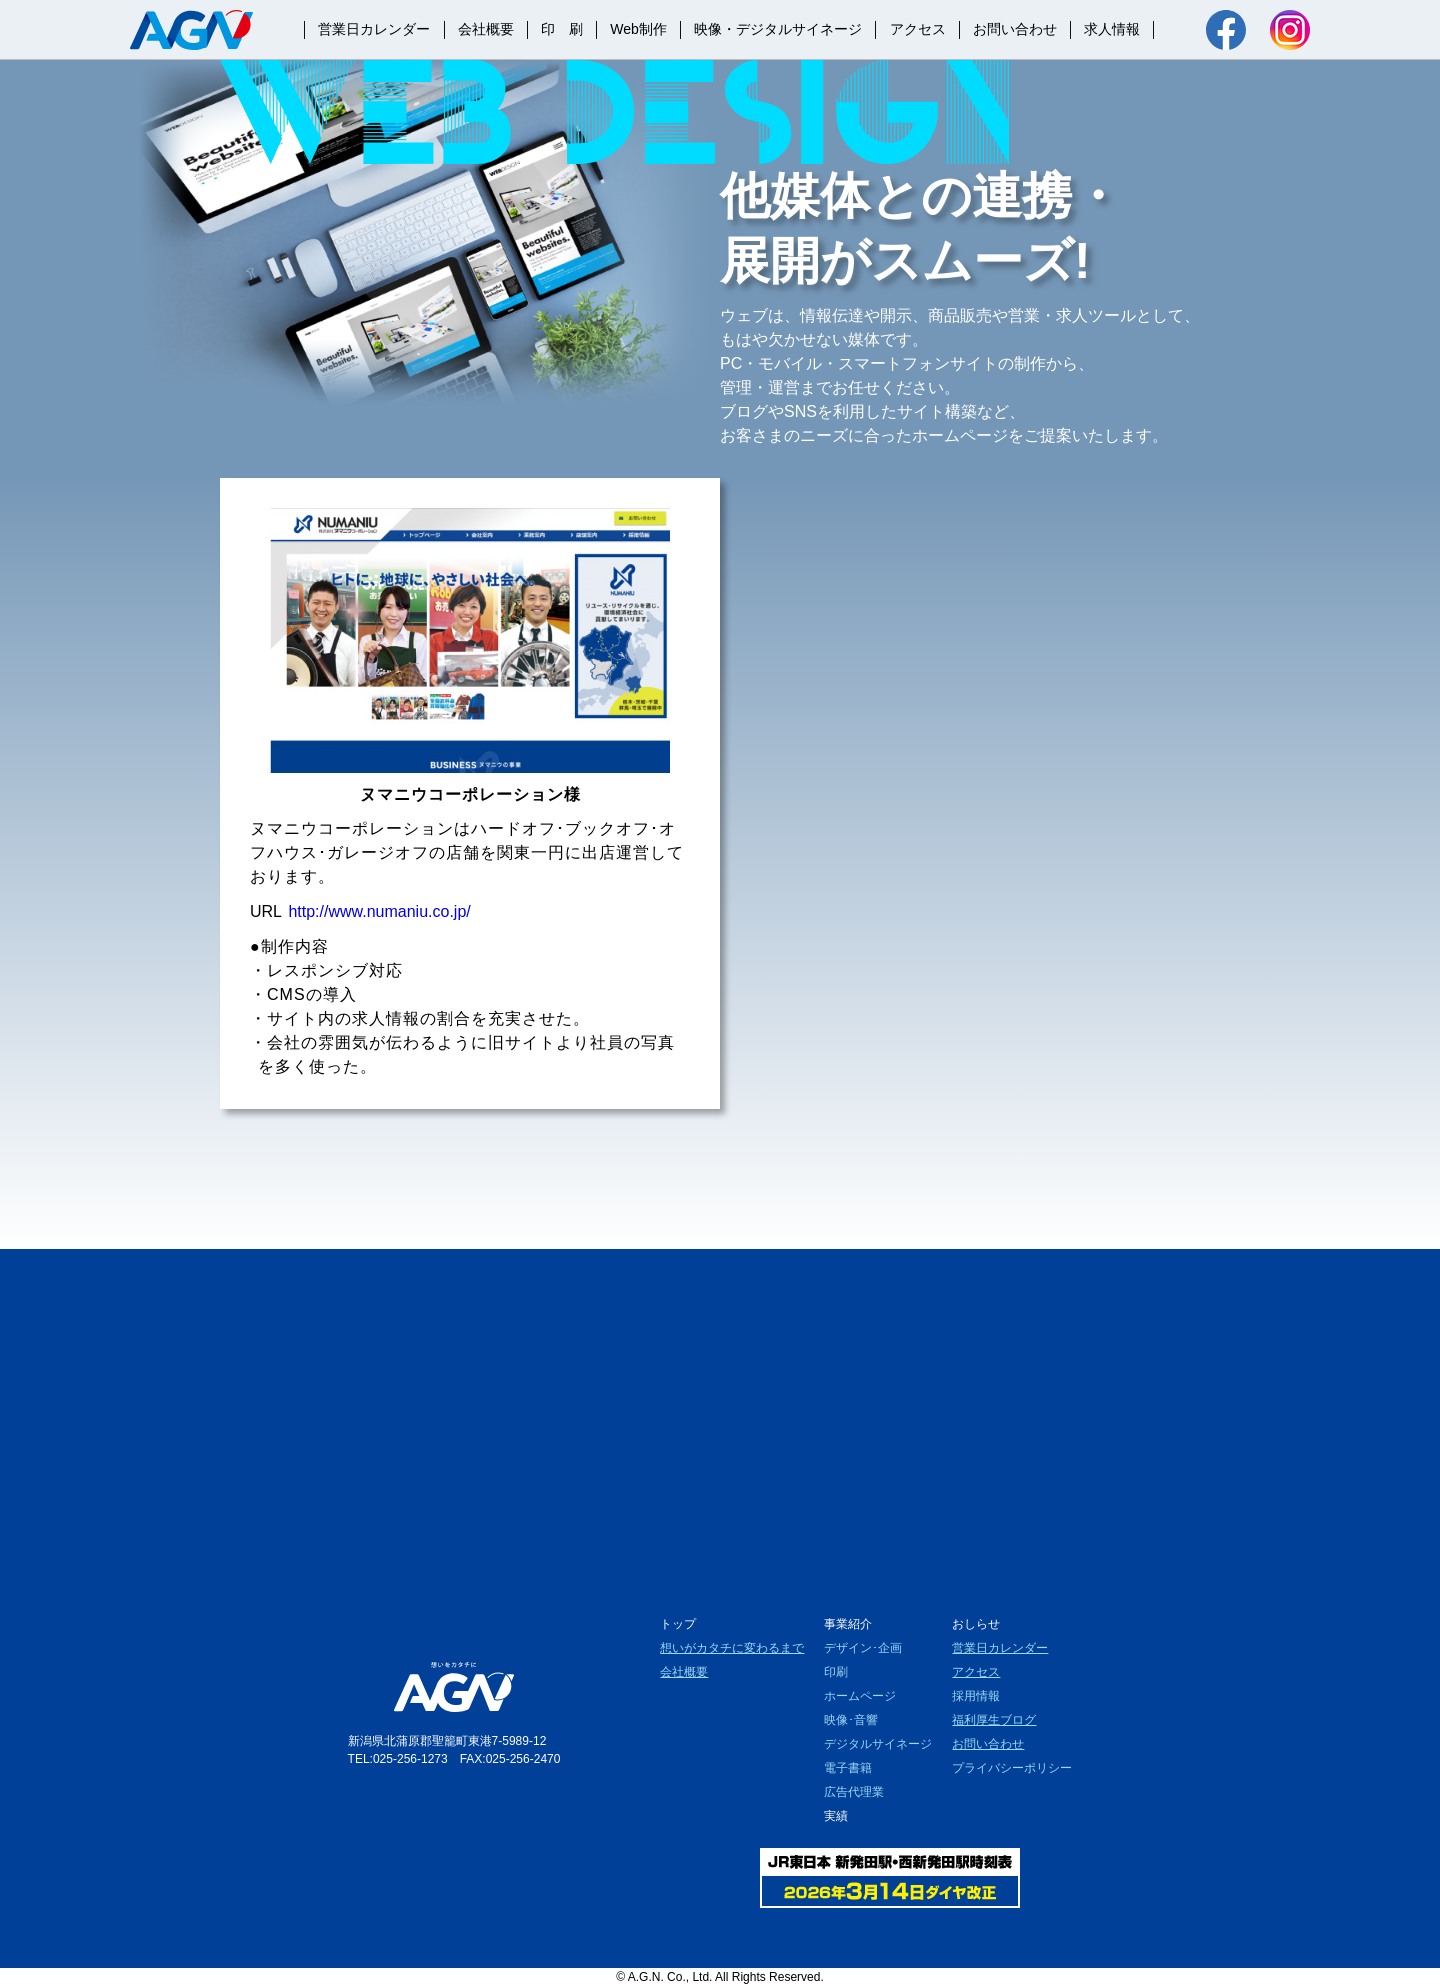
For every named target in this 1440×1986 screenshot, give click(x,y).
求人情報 (1112, 29)
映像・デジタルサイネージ (778, 29)
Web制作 (638, 29)
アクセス (918, 29)
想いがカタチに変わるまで (732, 1648)
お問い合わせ (1015, 29)
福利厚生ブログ (994, 1720)
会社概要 (486, 29)
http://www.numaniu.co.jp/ (379, 911)
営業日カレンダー (374, 29)
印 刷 (562, 29)
